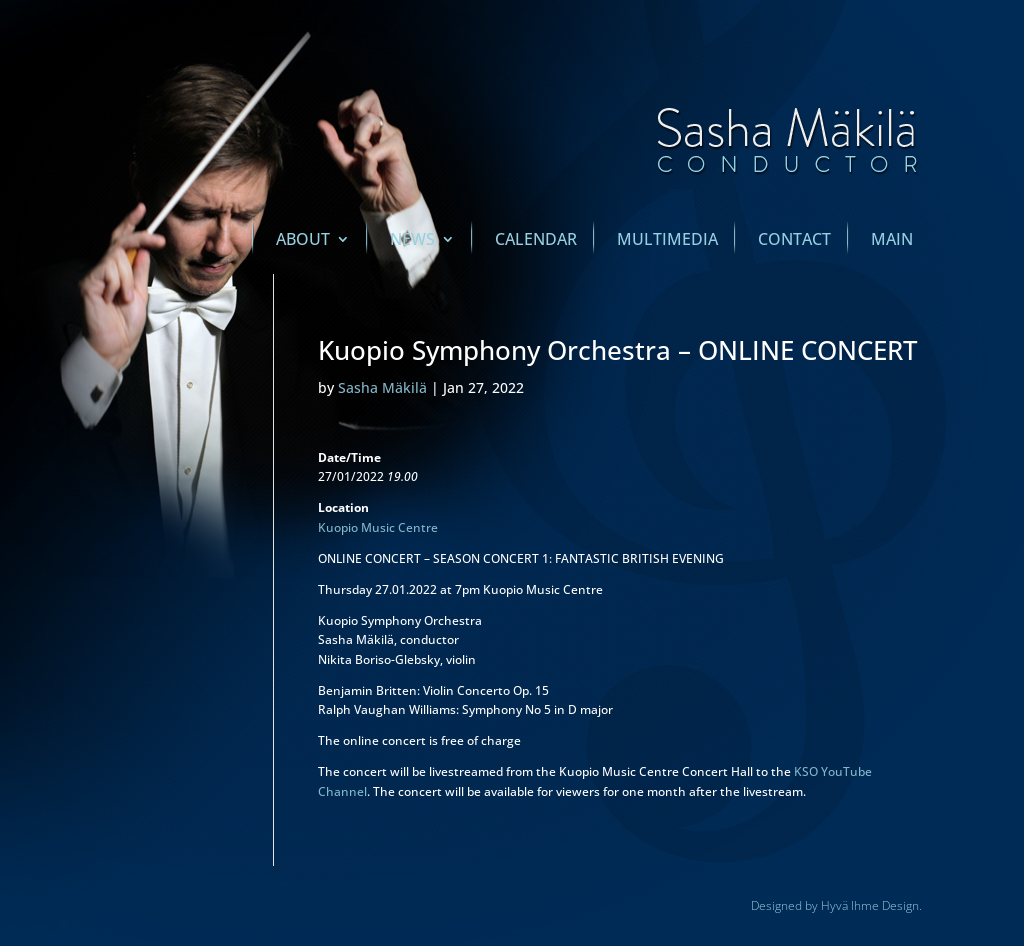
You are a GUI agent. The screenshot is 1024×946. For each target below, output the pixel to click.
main (892, 241)
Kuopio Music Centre (378, 527)
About (303, 241)
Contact (794, 241)
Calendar (536, 241)
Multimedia (667, 241)
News (412, 241)
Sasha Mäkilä (382, 387)
